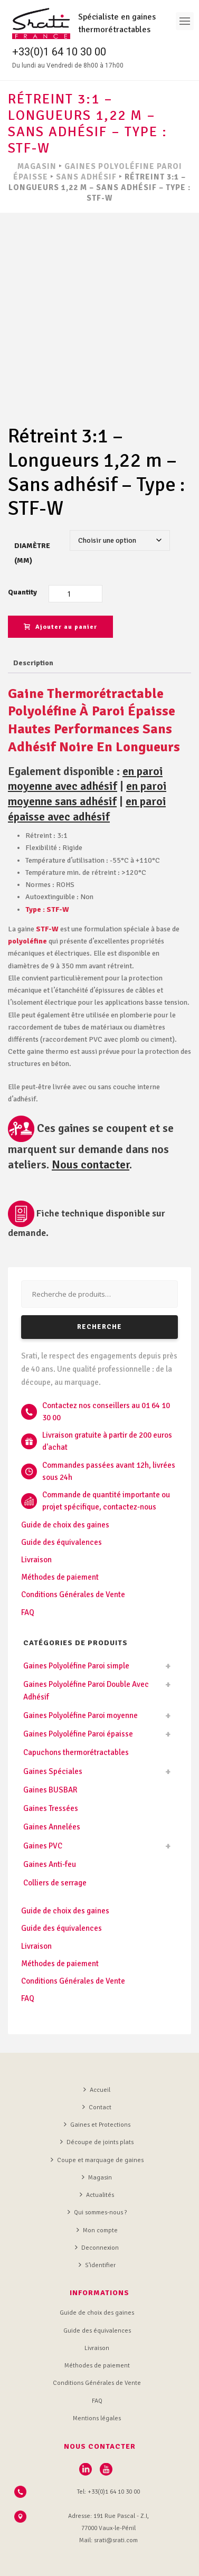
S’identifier (97, 2219)
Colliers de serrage (55, 1837)
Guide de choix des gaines (65, 1478)
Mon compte (97, 2183)
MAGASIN (36, 166)
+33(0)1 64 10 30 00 (59, 51)
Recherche (99, 1281)
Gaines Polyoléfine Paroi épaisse (78, 1688)
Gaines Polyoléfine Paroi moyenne (80, 1669)
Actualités (97, 2149)
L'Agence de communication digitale (98, 2560)
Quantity (22, 545)
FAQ (27, 1566)
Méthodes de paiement (60, 1531)
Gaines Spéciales (52, 1725)
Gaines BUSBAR (50, 1743)
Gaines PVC (42, 1799)
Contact (96, 2061)
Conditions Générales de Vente (73, 1548)
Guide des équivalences (61, 1496)
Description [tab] (33, 616)
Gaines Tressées (50, 1762)
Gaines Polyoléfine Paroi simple (76, 1620)
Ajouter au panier (60, 580)
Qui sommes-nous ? (97, 2166)
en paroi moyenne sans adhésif (87, 747)
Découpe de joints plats (97, 2096)
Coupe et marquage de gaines (97, 2113)
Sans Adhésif (86, 177)
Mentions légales (97, 2372)
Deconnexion (97, 2201)
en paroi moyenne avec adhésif (85, 733)
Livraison (36, 1513)
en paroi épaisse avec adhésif (87, 763)
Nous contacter (90, 1118)
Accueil (96, 2043)
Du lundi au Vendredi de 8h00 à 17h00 (68, 65)
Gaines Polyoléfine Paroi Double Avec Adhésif (86, 1644)
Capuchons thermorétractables (76, 1706)
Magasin (97, 2131)
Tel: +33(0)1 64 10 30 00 (108, 2445)
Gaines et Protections (97, 2078)
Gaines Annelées (51, 1781)
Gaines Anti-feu (49, 1818)
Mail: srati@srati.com (108, 2494)
